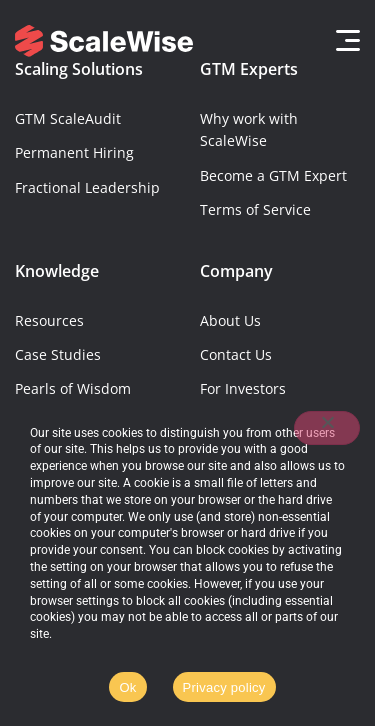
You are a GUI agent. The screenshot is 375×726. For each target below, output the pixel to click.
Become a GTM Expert (273, 175)
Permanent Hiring (74, 152)
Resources (49, 320)
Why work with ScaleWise (249, 129)
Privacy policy (224, 687)
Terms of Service (255, 209)
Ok (127, 687)
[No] (327, 428)
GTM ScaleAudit (68, 118)
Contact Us (236, 354)
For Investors (243, 388)
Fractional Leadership (87, 187)
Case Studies (58, 354)
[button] (342, 40)
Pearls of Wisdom (73, 388)
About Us (230, 320)
